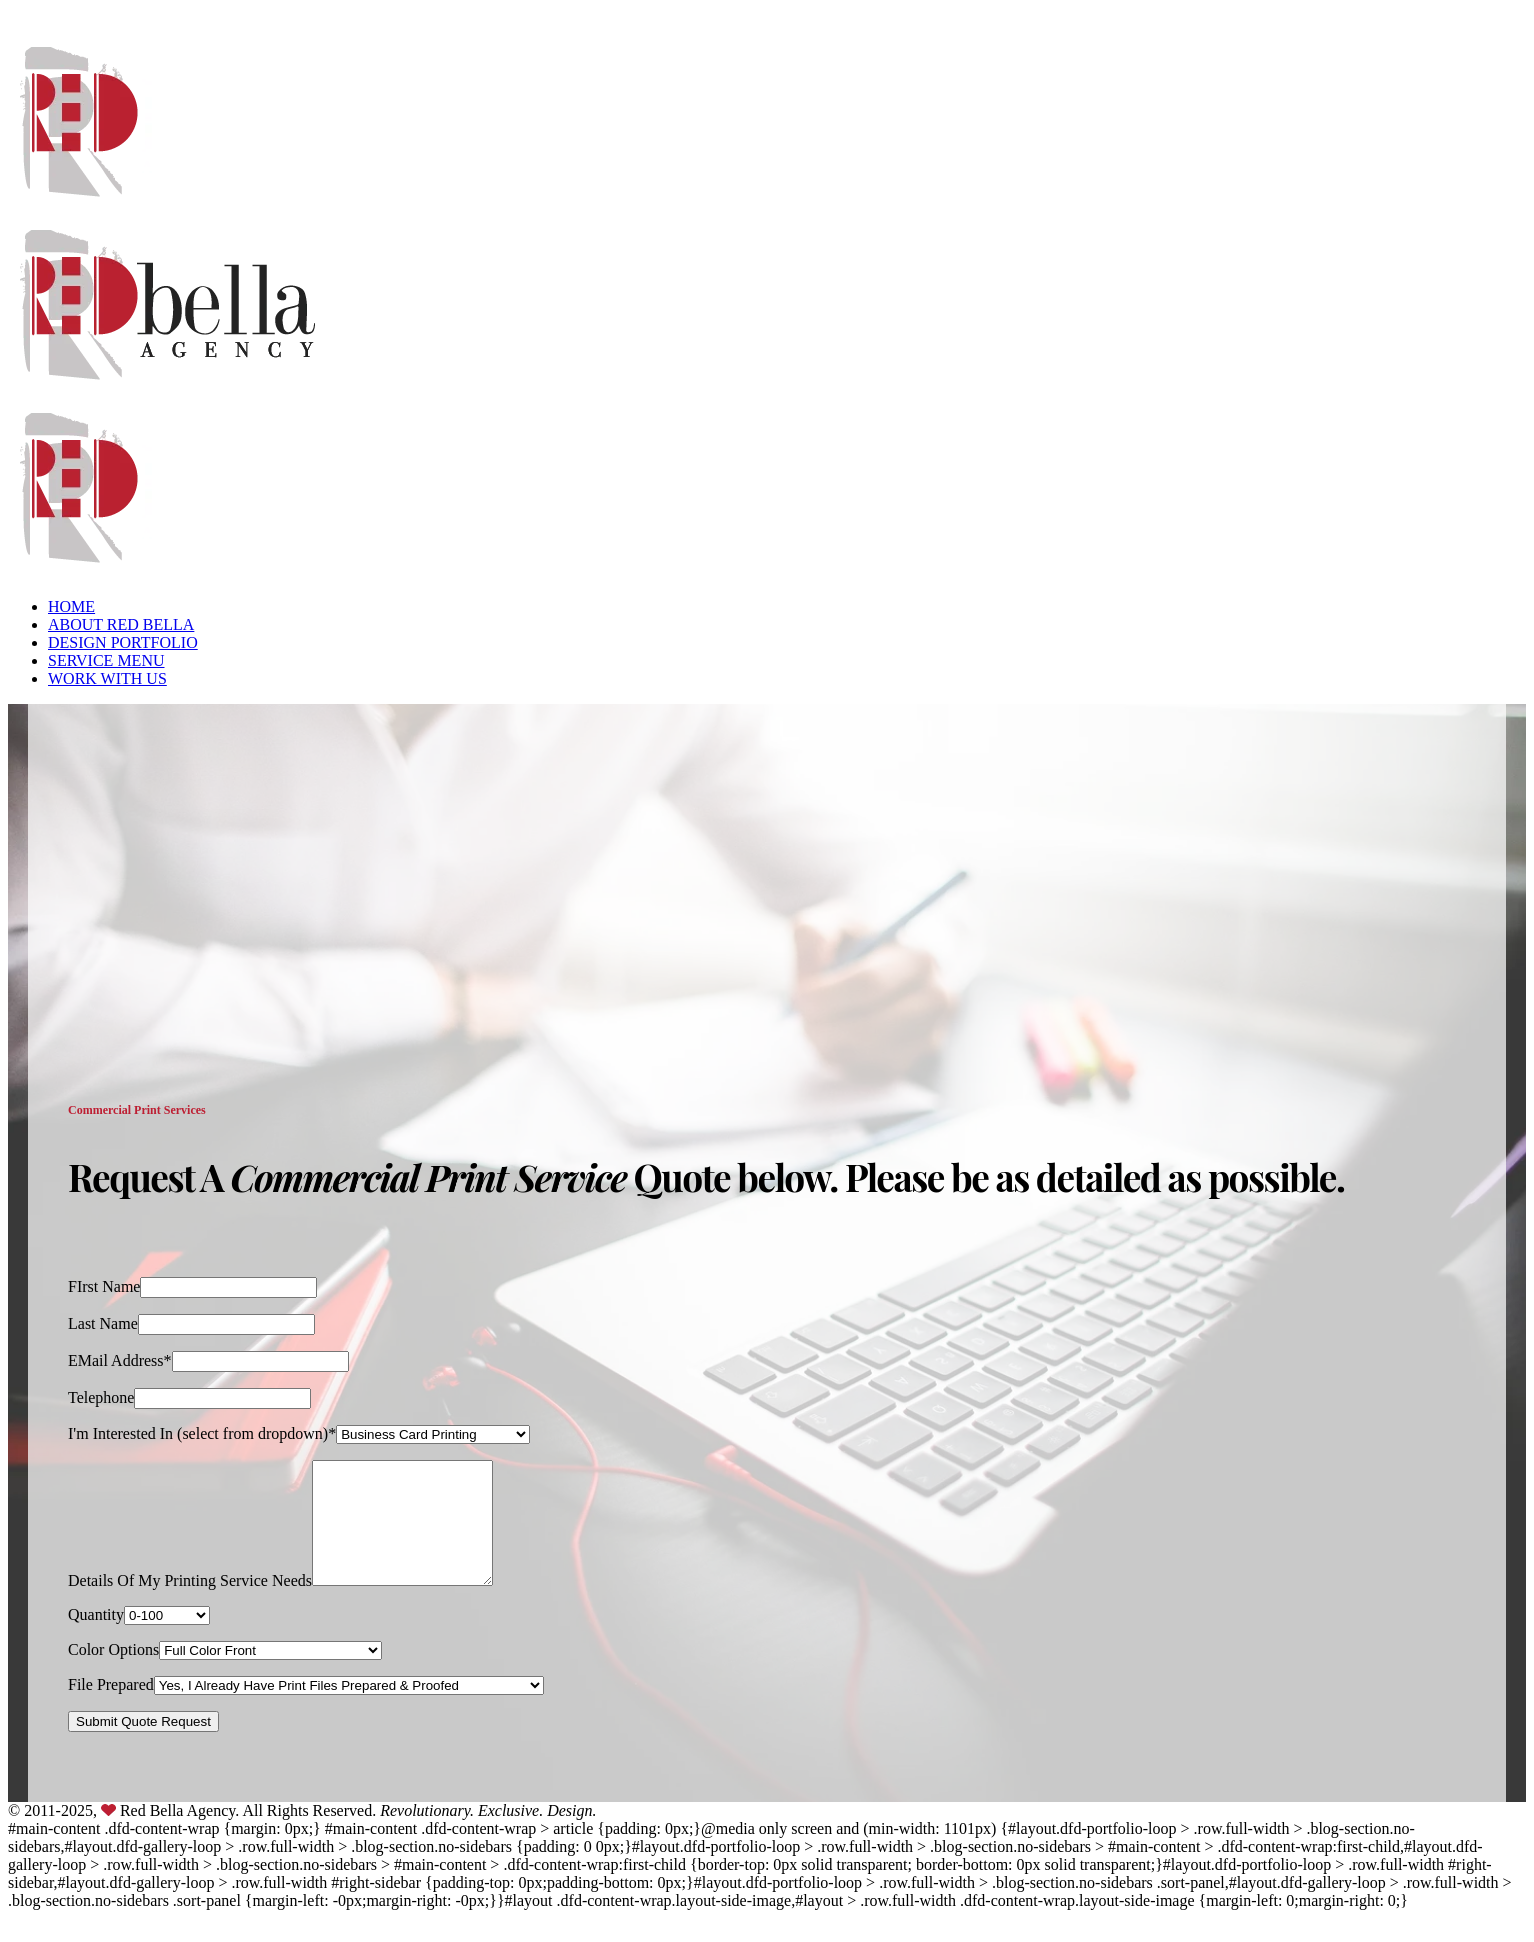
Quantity (96, 1638)
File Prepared (111, 1708)
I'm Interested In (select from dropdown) (198, 1433)
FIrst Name (104, 1286)
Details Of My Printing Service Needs (190, 1604)
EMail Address (116, 1360)
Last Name (103, 1323)
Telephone (101, 1397)
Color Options (113, 1673)
